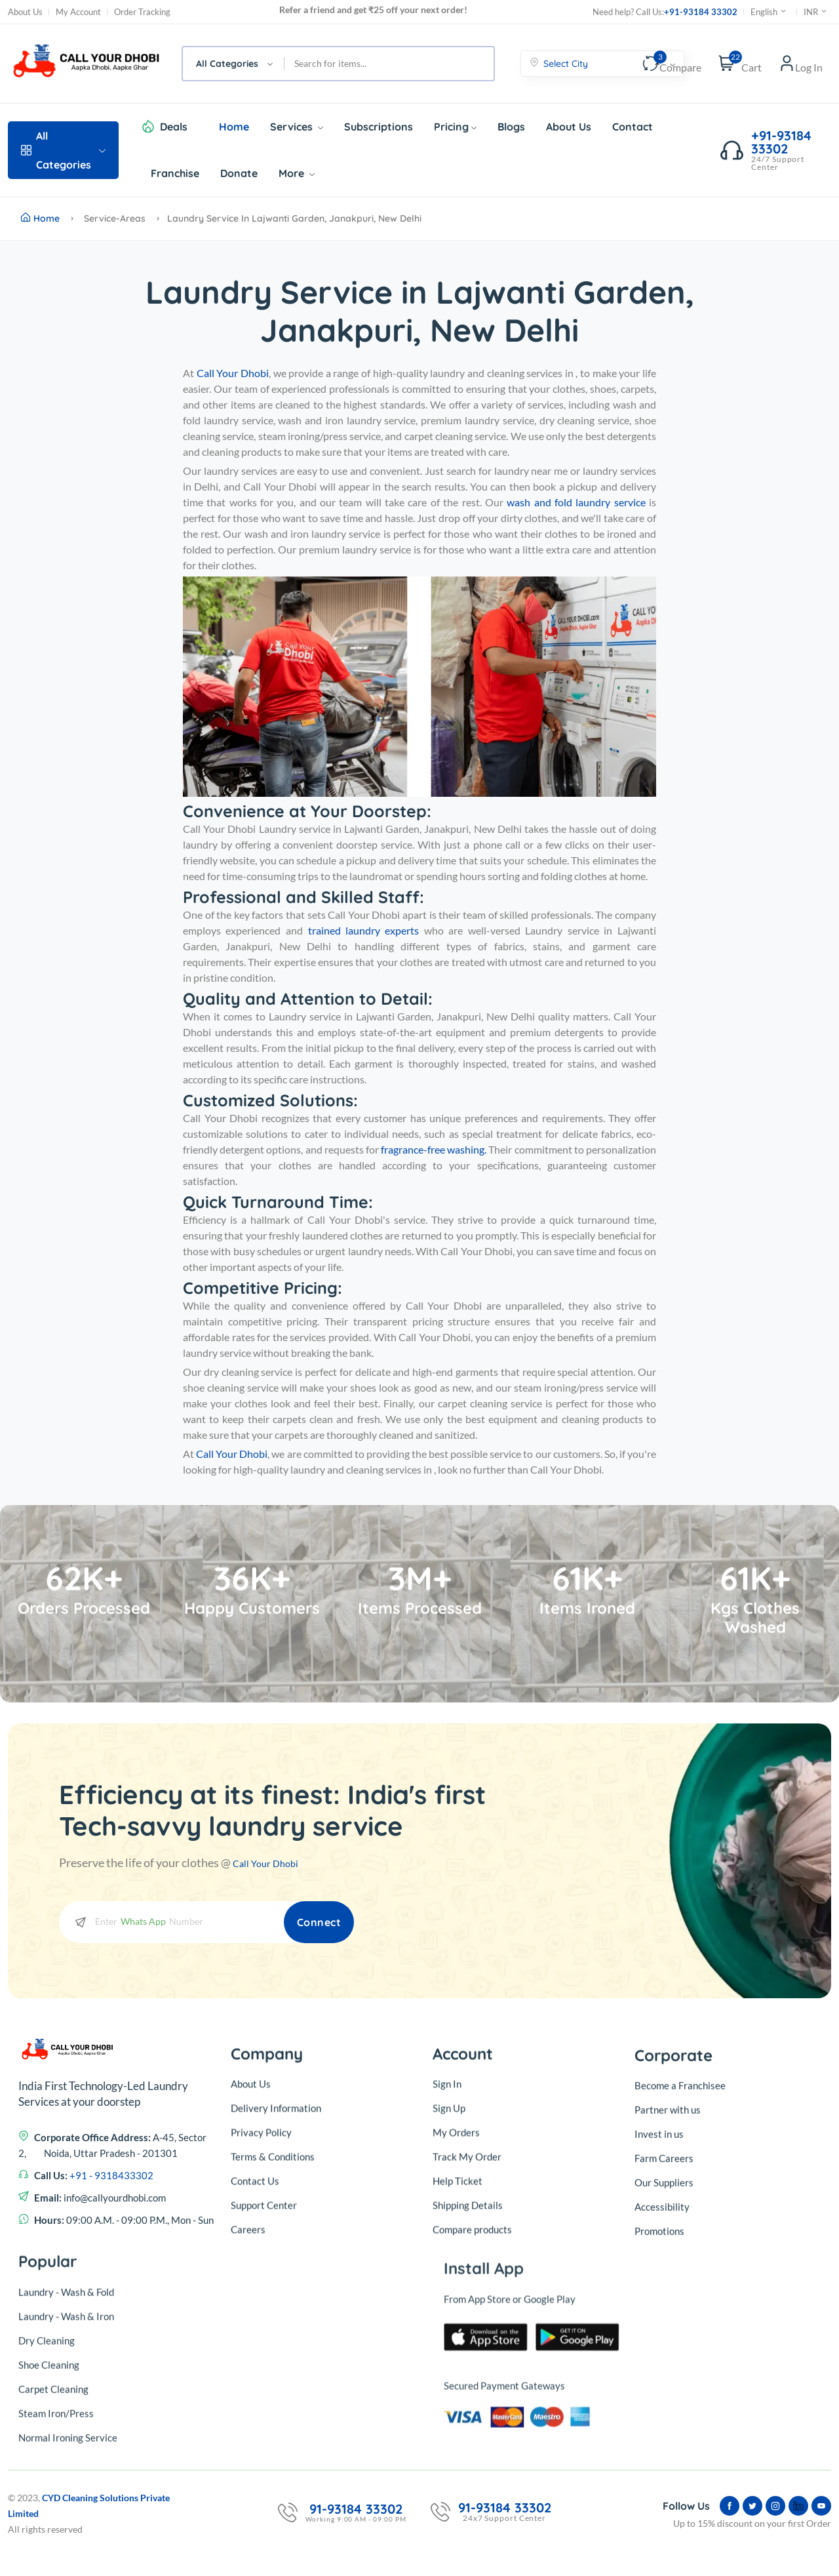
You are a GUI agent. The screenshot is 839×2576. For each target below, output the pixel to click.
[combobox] (233, 63)
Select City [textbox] (565, 64)
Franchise (175, 173)
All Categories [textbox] (227, 64)
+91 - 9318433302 (111, 2361)
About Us (25, 12)
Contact (632, 126)
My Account (78, 12)
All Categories (63, 150)
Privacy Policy (261, 2333)
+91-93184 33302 (700, 12)
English (769, 11)
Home (234, 126)
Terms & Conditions (273, 2358)
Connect (306, 1920)
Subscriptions (378, 126)
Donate (239, 173)
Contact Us (255, 2382)
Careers (248, 2430)
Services (296, 126)
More (297, 173)
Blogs (511, 126)
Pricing (455, 126)
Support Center (264, 2406)
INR (816, 11)
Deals (173, 126)
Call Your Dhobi (273, 1862)
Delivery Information (276, 2309)
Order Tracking (142, 12)
